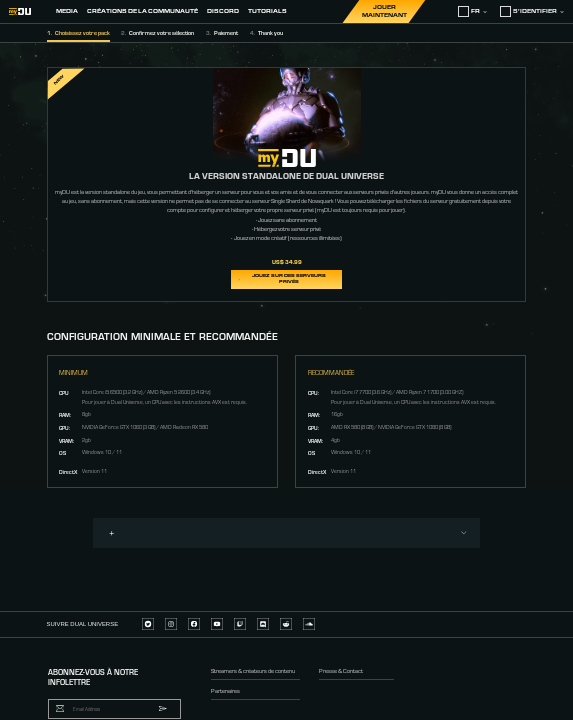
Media (67, 11)
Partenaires (225, 689)
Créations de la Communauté (142, 11)
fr (472, 11)
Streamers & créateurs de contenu (253, 669)
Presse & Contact (341, 669)
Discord (223, 11)
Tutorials (267, 11)
